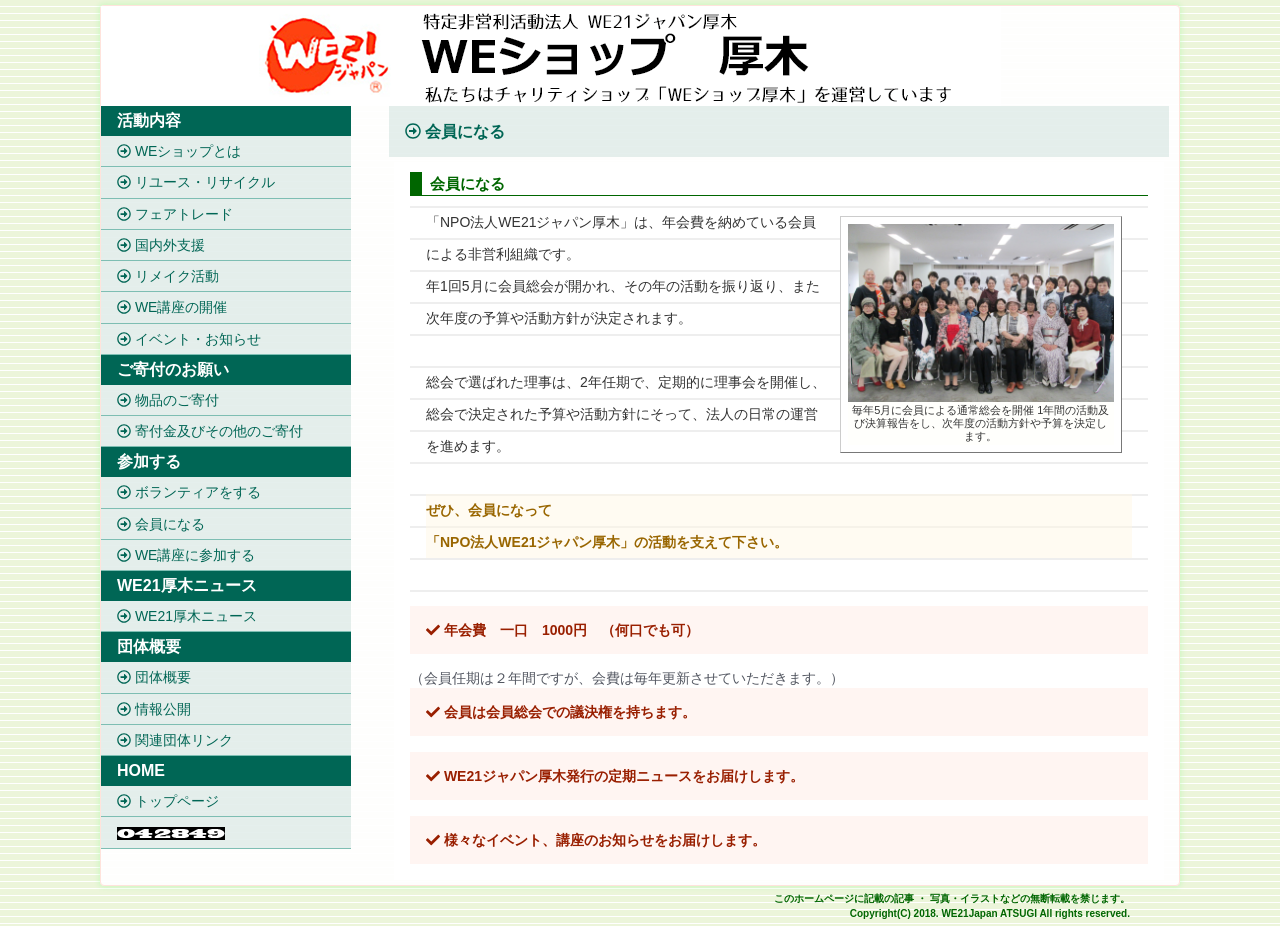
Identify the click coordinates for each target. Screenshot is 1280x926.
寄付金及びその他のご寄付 (210, 431)
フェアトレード (175, 214)
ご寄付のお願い (173, 369)
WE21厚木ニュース (187, 585)
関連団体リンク (175, 740)
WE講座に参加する (186, 555)
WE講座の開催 (172, 308)
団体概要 (149, 646)
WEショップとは (179, 151)
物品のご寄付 (168, 400)
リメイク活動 (168, 276)
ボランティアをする (189, 493)
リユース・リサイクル (196, 183)
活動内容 (149, 120)
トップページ (168, 801)
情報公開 (154, 709)
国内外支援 (161, 245)
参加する (149, 461)
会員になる (161, 524)
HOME (141, 770)
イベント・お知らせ (189, 339)
